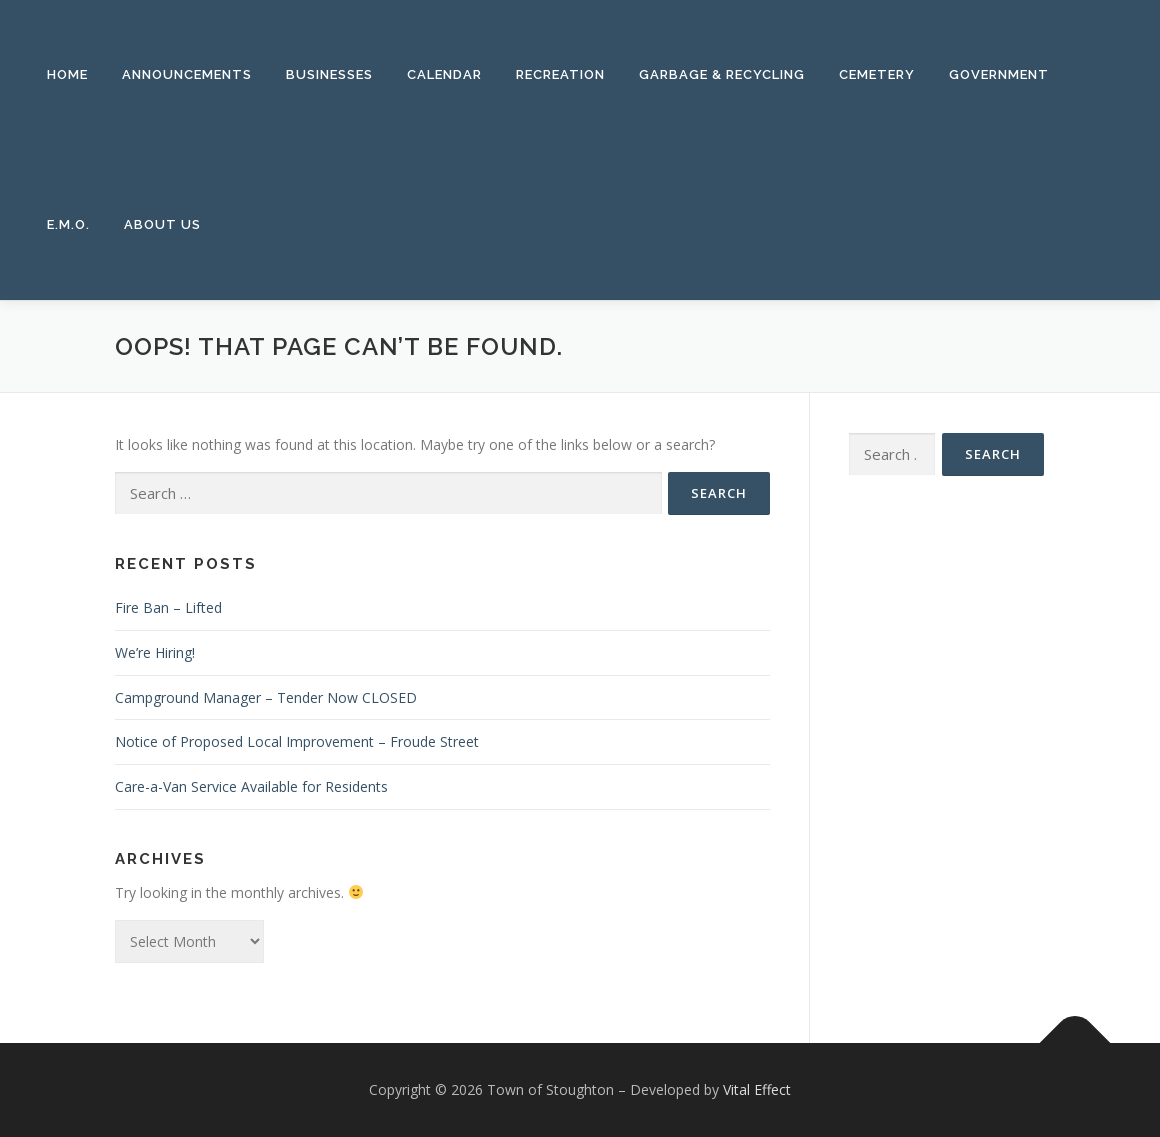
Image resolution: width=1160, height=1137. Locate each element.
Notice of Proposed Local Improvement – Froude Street (297, 741)
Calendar (444, 74)
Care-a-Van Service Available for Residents (251, 786)
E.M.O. (68, 224)
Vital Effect (757, 1089)
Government (999, 74)
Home (67, 74)
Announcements (187, 74)
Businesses (329, 74)
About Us (162, 224)
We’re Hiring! (155, 652)
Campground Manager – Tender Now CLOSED (266, 697)
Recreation (560, 74)
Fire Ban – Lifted (168, 607)
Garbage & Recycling (722, 74)
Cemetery (877, 74)
